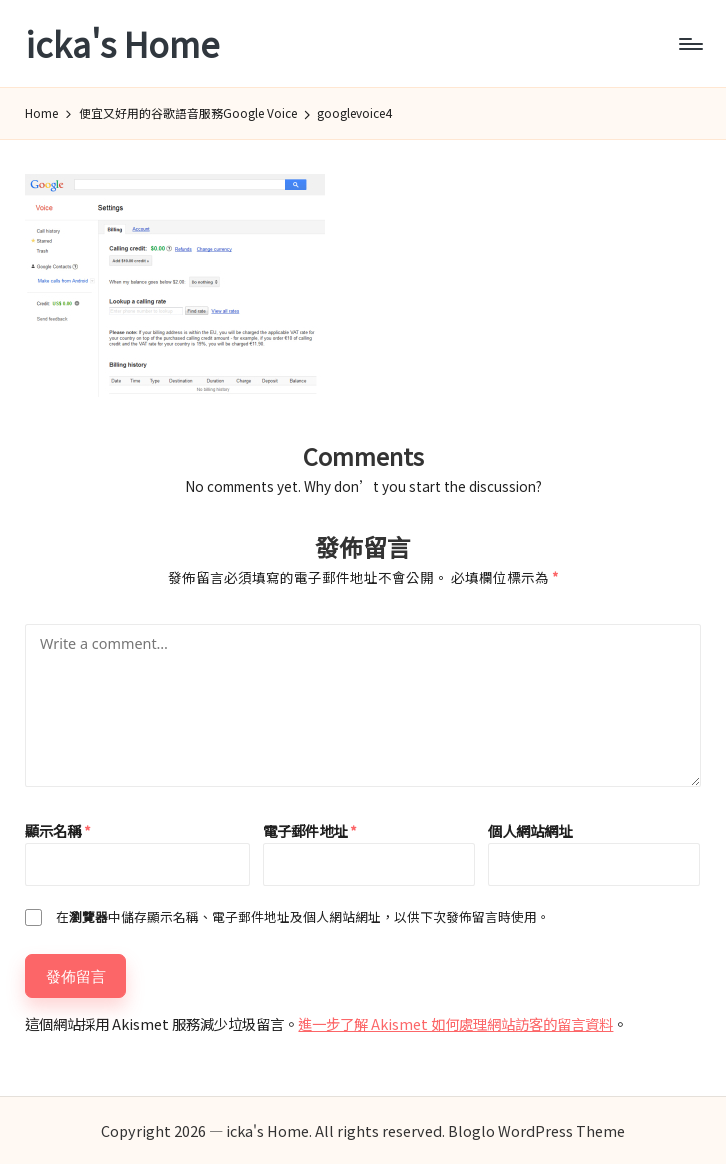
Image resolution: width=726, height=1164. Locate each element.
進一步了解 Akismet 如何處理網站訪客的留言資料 (455, 1023)
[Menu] (689, 44)
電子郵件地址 (310, 830)
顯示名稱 (58, 830)
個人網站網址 (530, 830)
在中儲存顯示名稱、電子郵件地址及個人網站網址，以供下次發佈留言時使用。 (303, 916)
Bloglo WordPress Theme (536, 1130)
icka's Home (122, 43)
